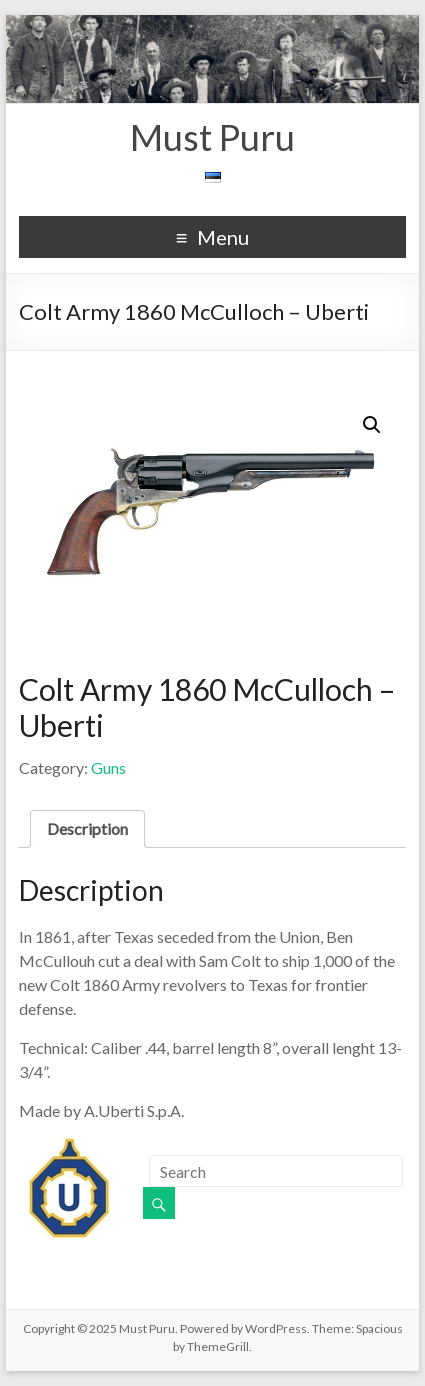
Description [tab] (87, 828)
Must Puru (212, 137)
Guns (108, 767)
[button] (372, 425)
